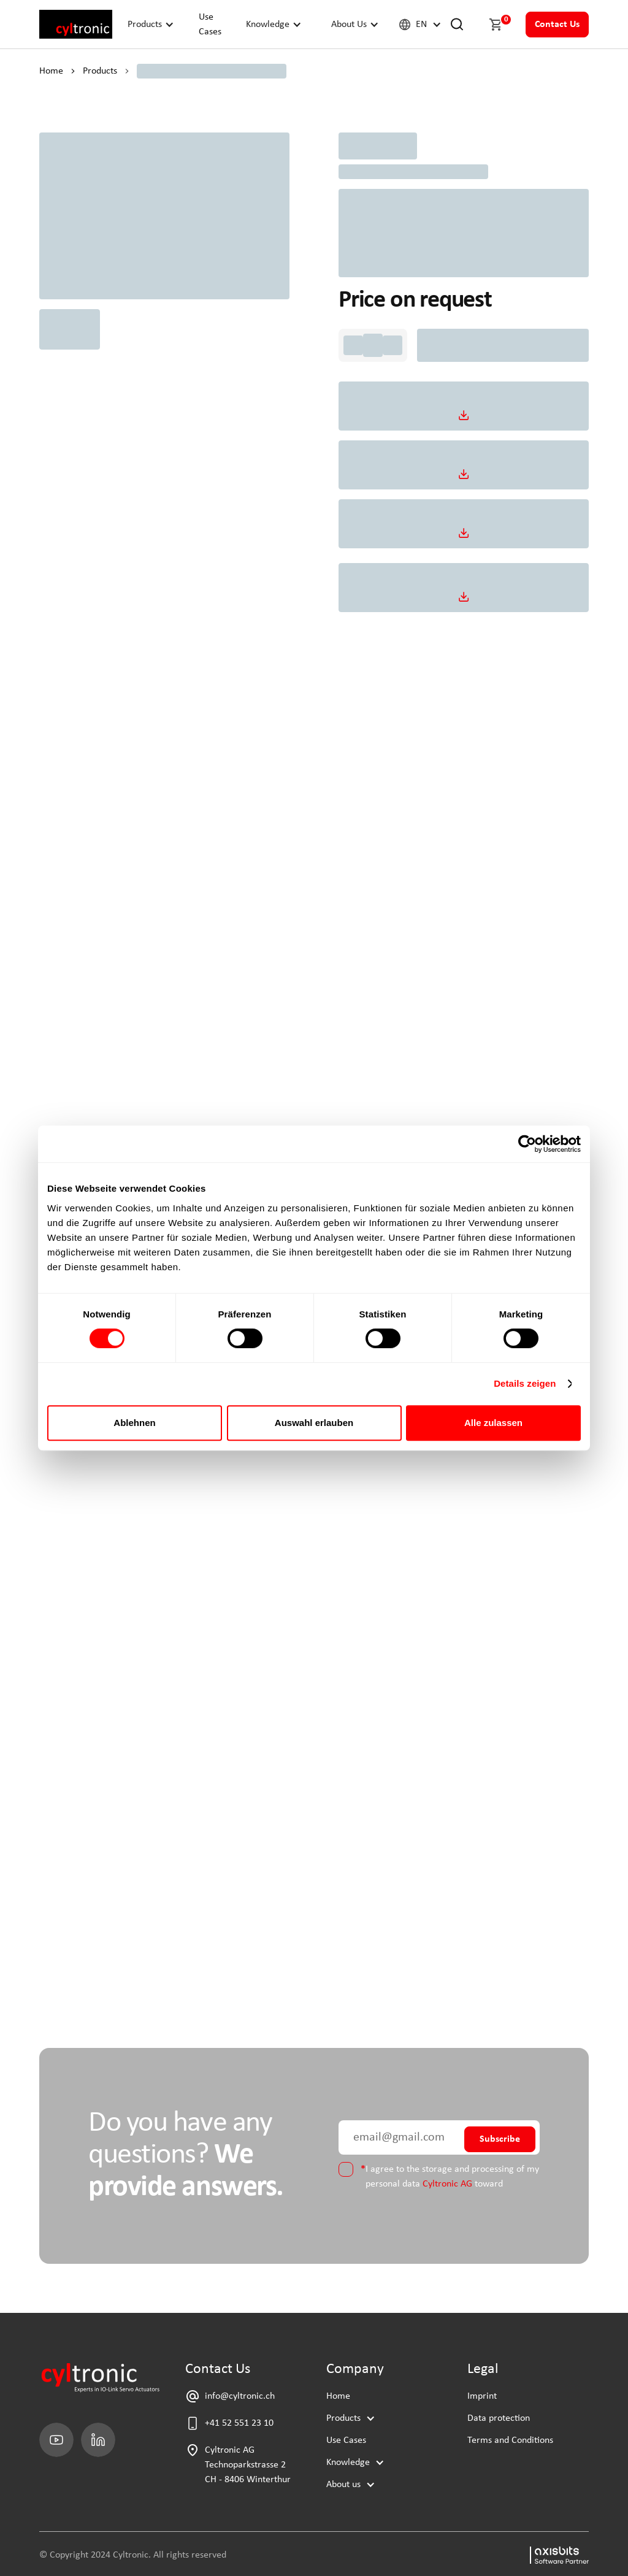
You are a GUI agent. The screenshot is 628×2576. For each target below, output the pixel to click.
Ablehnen (134, 1422)
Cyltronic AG (447, 2184)
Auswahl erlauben (314, 1422)
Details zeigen (525, 1383)
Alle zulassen (493, 1422)
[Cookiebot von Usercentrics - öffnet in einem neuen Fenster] (527, 1144)
